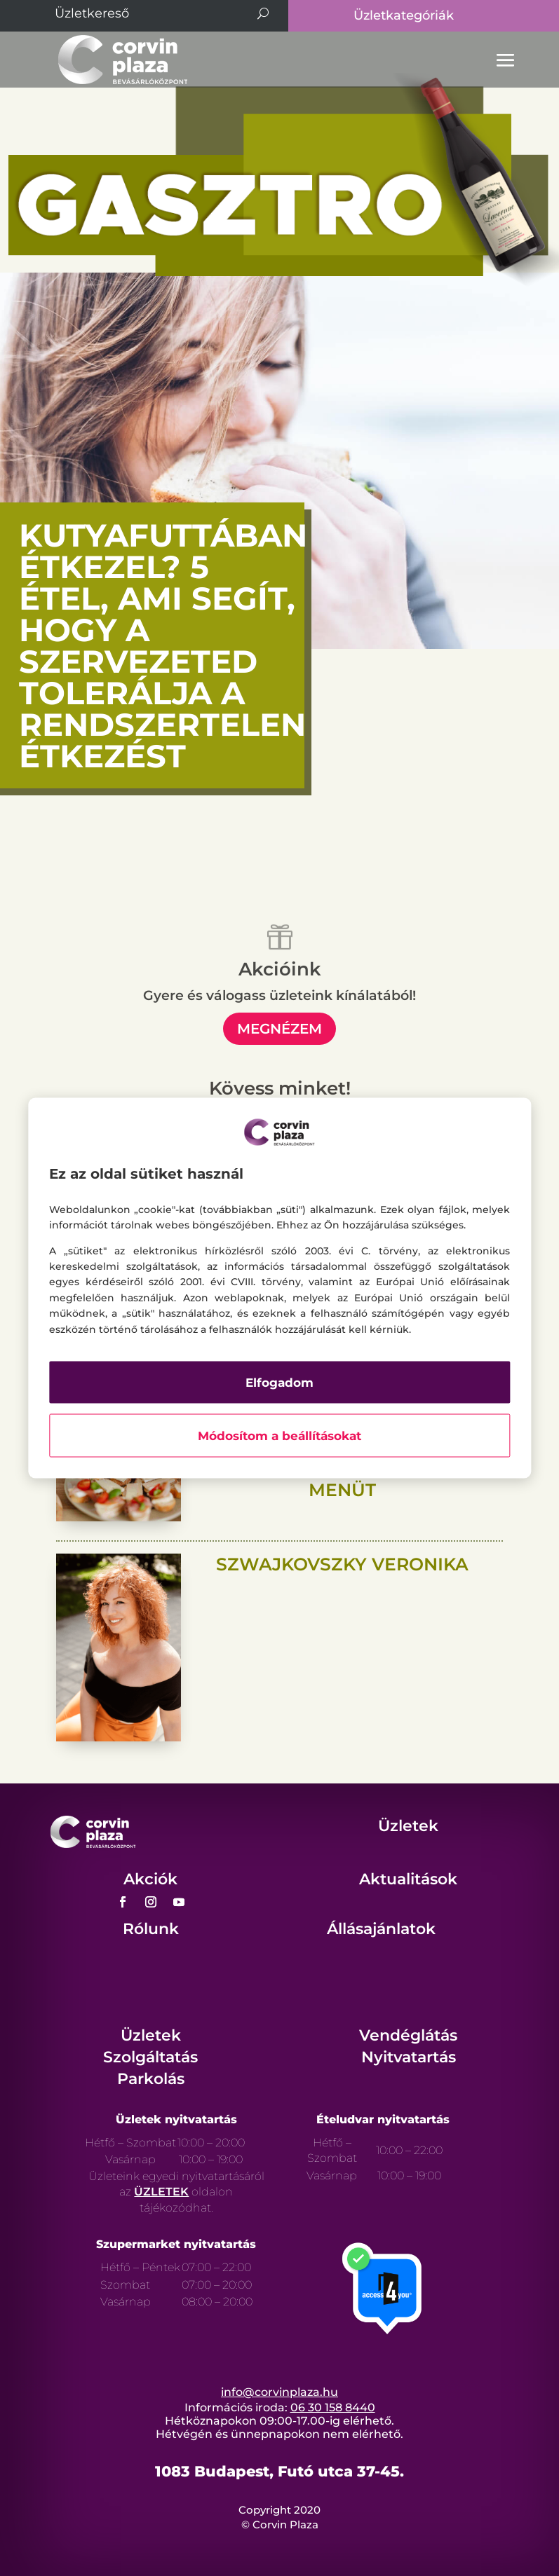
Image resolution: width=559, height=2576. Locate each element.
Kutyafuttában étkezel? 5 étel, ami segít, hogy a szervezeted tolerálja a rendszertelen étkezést (163, 645)
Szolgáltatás (150, 2057)
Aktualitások (408, 1879)
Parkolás (150, 2078)
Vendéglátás (408, 2035)
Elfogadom (279, 1382)
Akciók (150, 1879)
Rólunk (151, 1928)
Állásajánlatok (381, 1928)
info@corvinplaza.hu (279, 2392)
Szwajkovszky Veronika (342, 1564)
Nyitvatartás (408, 2057)
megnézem (279, 1028)
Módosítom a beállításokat (279, 1435)
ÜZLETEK (161, 2191)
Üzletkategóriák (403, 15)
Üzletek (408, 1825)
